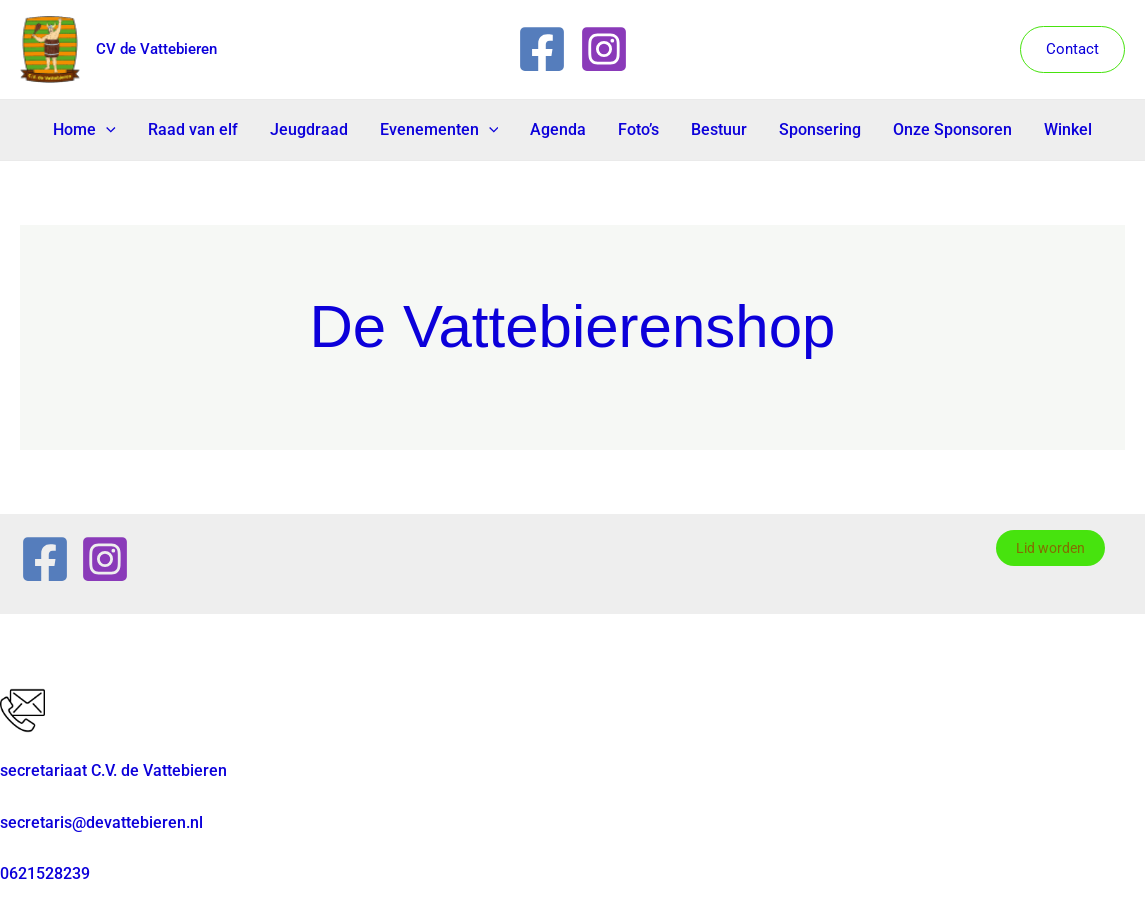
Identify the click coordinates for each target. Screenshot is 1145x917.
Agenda (558, 129)
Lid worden (1050, 548)
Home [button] (84, 130)
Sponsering (820, 129)
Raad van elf (193, 129)
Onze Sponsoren (952, 129)
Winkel (1068, 129)
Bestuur (719, 129)
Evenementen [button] (439, 130)
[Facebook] (542, 49)
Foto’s (638, 129)
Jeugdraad (309, 129)
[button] (1072, 49)
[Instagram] (604, 49)
